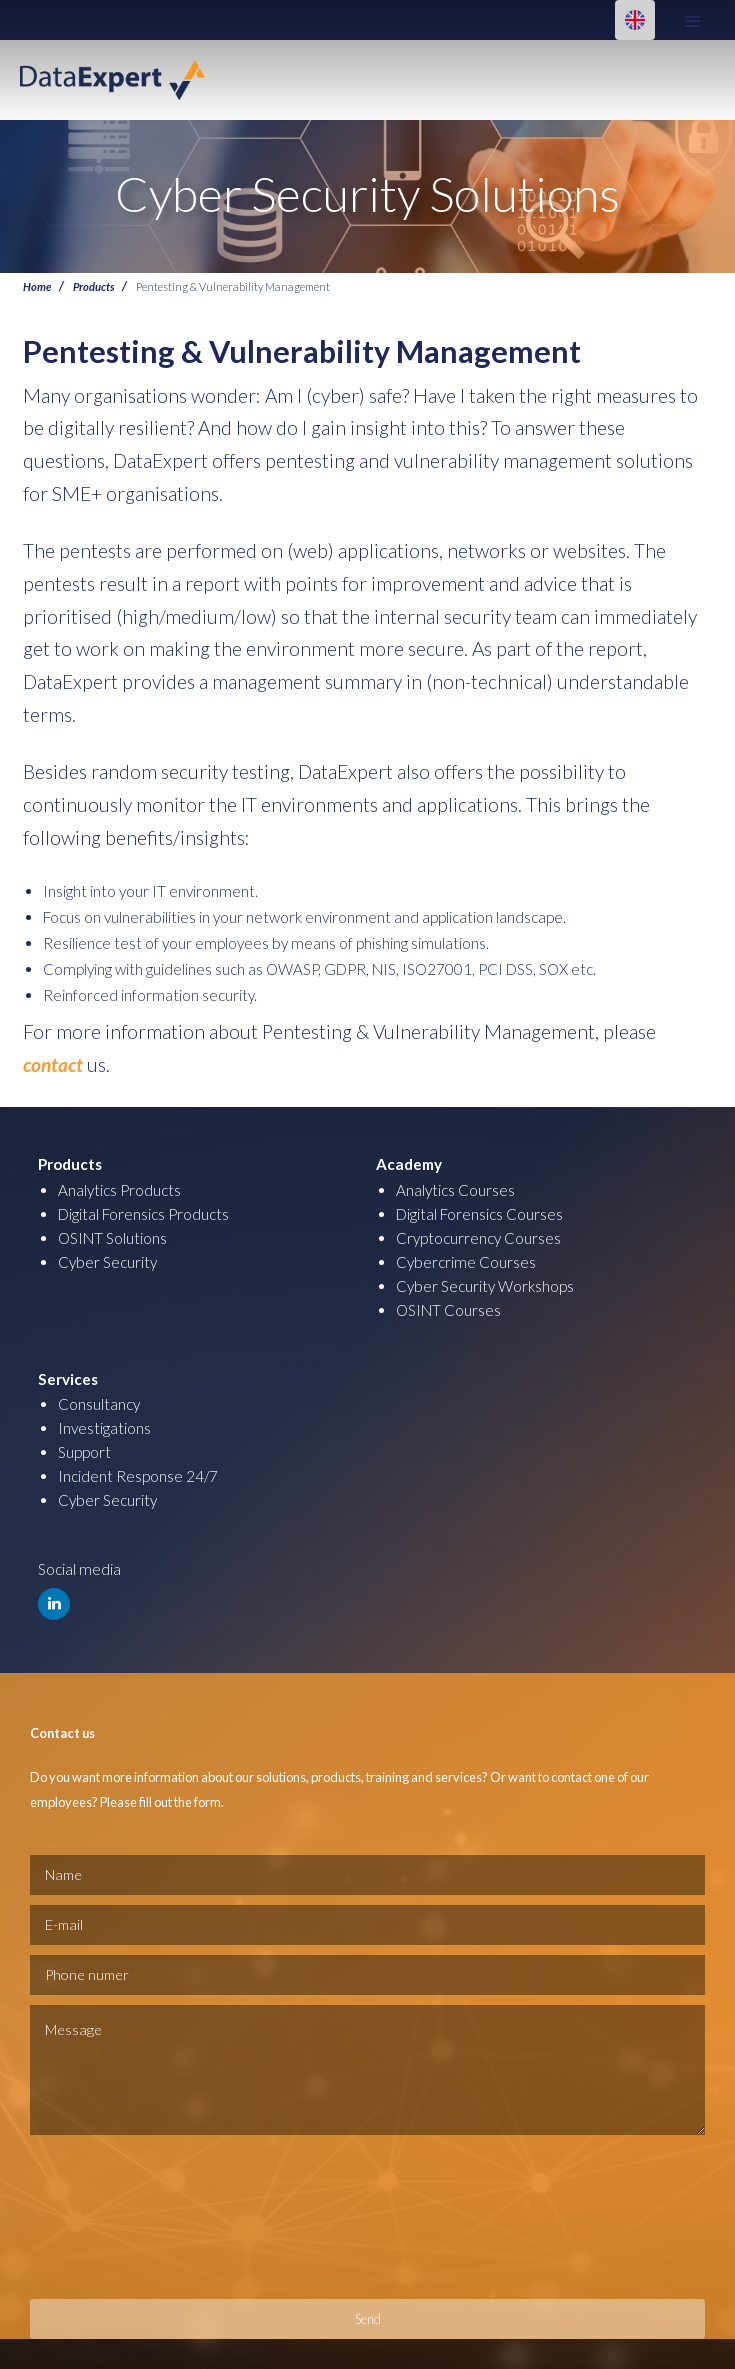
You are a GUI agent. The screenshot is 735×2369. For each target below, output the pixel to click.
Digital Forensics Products (143, 1214)
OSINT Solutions (112, 1238)
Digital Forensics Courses (479, 1214)
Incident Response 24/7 (138, 1476)
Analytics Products (119, 1190)
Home (37, 286)
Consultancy (99, 1404)
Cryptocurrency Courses (478, 1238)
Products (93, 286)
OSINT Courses (448, 1310)
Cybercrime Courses (466, 1262)
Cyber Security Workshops (485, 1286)
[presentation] (112, 2217)
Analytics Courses (455, 1190)
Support (84, 1452)
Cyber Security (107, 1262)
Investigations (104, 1428)
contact (53, 1064)
